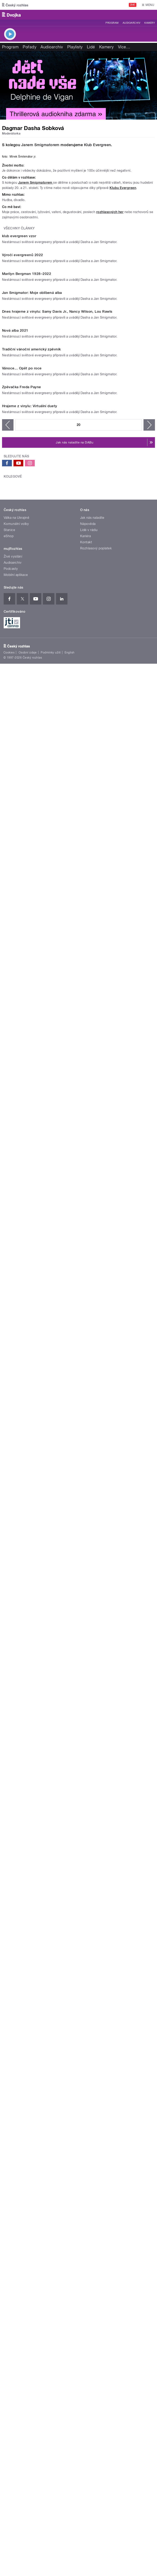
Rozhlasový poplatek (96, 1693)
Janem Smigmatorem (40, 145)
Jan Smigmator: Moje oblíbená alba (32, 793)
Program (111, 22)
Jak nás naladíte (92, 1662)
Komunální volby (16, 1668)
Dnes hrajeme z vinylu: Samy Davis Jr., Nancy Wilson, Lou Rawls (57, 898)
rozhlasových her (110, 369)
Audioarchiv (131, 22)
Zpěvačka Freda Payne (21, 1317)
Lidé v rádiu (89, 1674)
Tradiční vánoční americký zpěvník (31, 1107)
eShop (8, 1680)
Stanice (9, 1674)
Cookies (9, 1796)
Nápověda (88, 1668)
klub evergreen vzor (19, 479)
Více (124, 46)
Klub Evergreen (97, 145)
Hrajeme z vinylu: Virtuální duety (29, 1421)
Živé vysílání (13, 1701)
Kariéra (85, 1680)
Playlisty (75, 46)
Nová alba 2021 (15, 1002)
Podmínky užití (51, 1796)
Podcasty (11, 1713)
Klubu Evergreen (123, 345)
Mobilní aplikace (16, 1719)
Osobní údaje (28, 1796)
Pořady (29, 46)
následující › (149, 1440)
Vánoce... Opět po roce (22, 1212)
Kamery (149, 22)
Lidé (91, 46)
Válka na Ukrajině (16, 1662)
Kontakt (86, 1686)
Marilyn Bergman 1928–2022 (26, 688)
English (69, 1796)
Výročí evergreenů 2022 (22, 583)
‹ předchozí (7, 1440)
